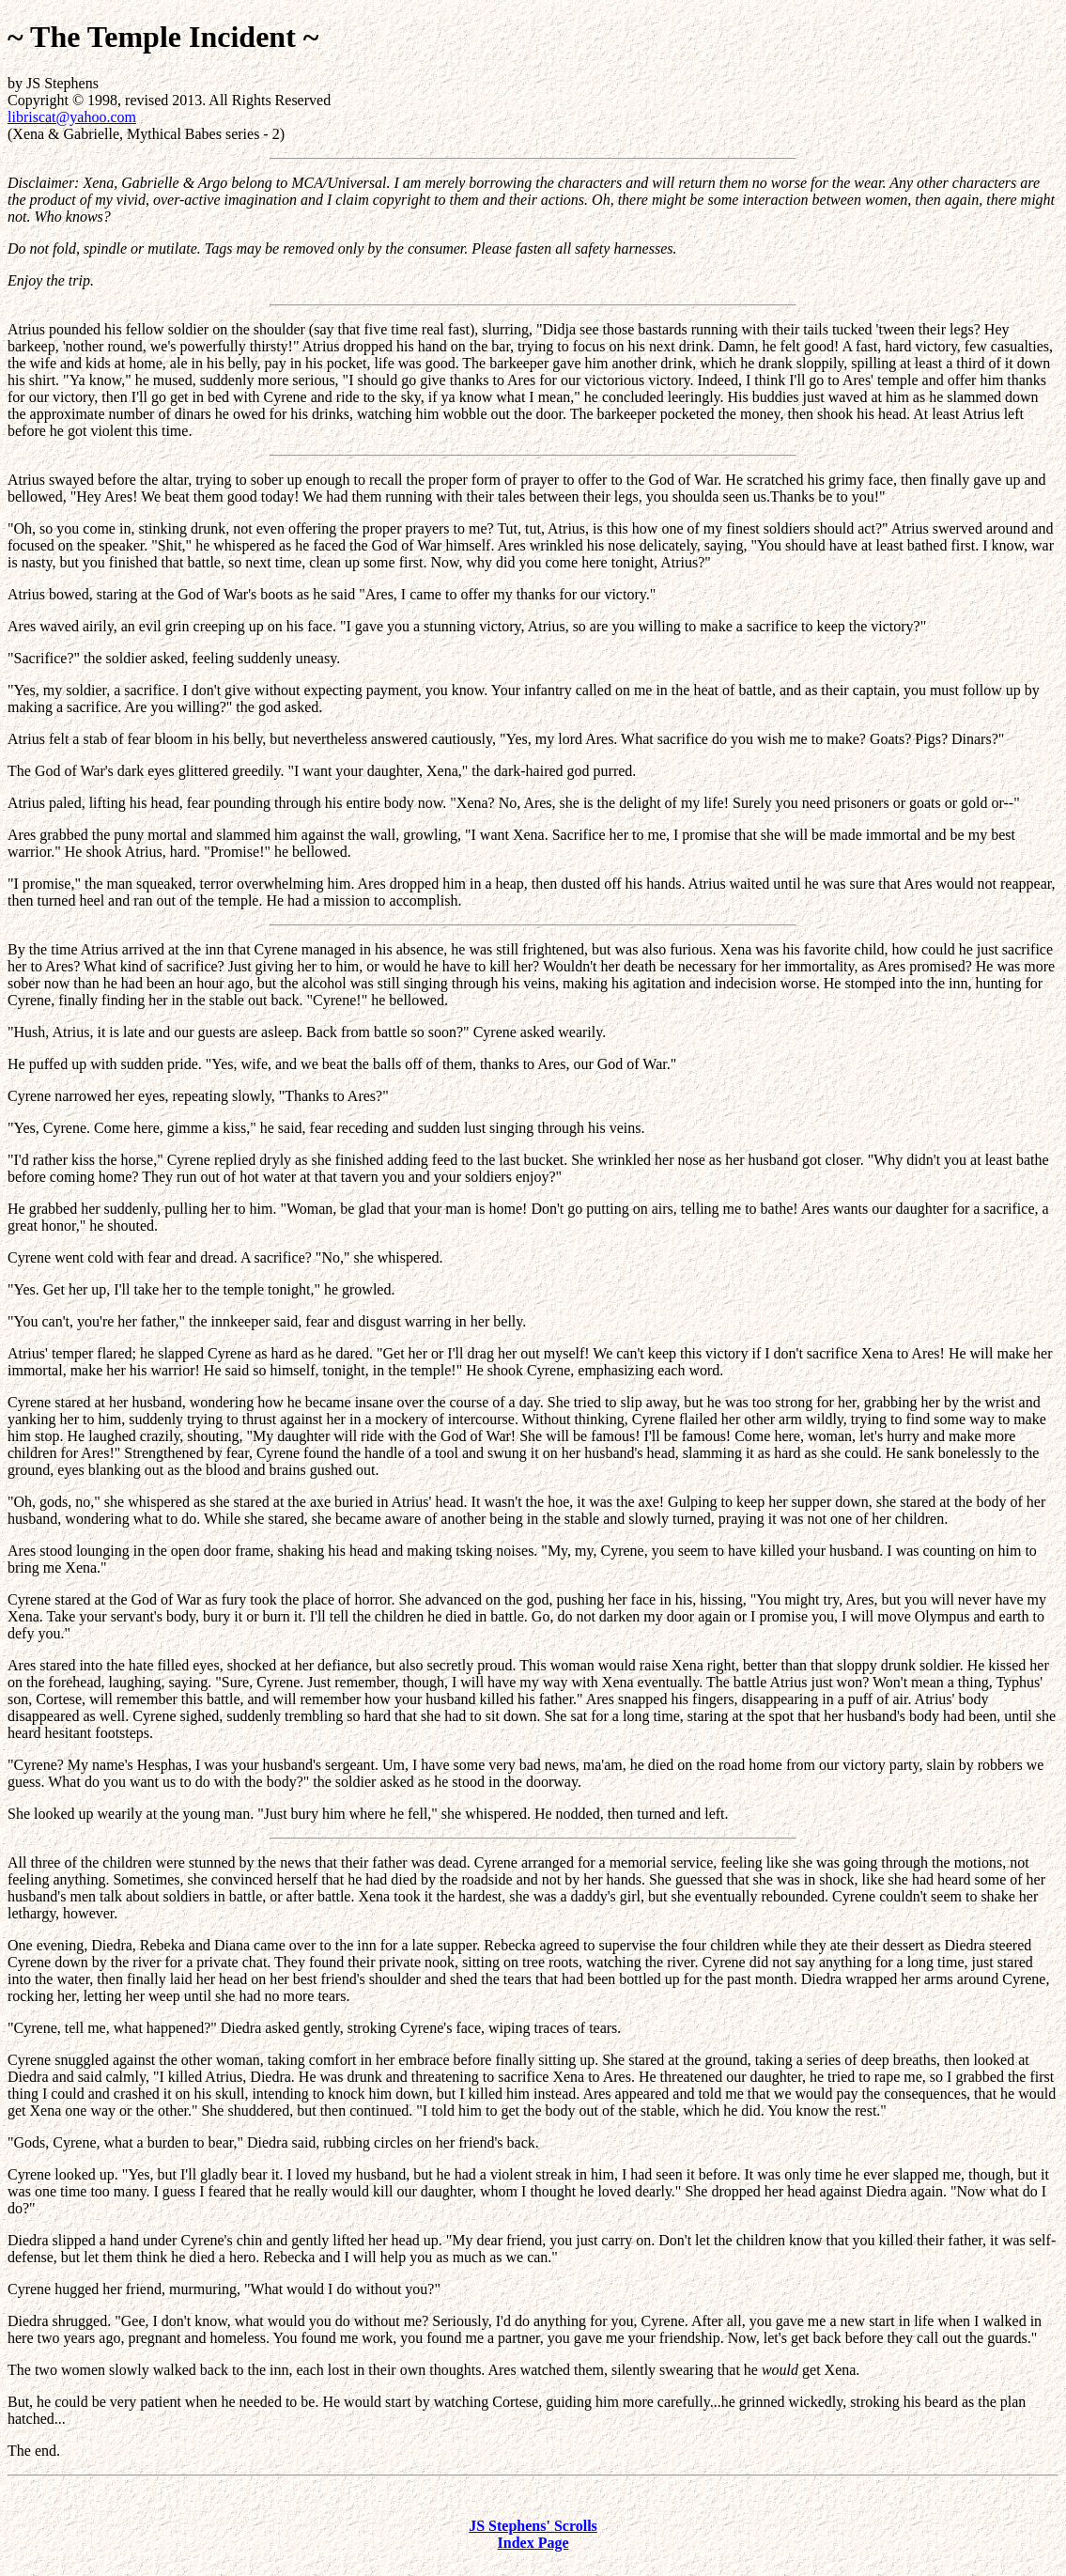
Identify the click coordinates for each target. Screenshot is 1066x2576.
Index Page (533, 2543)
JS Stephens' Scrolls (533, 2526)
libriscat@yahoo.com (72, 117)
